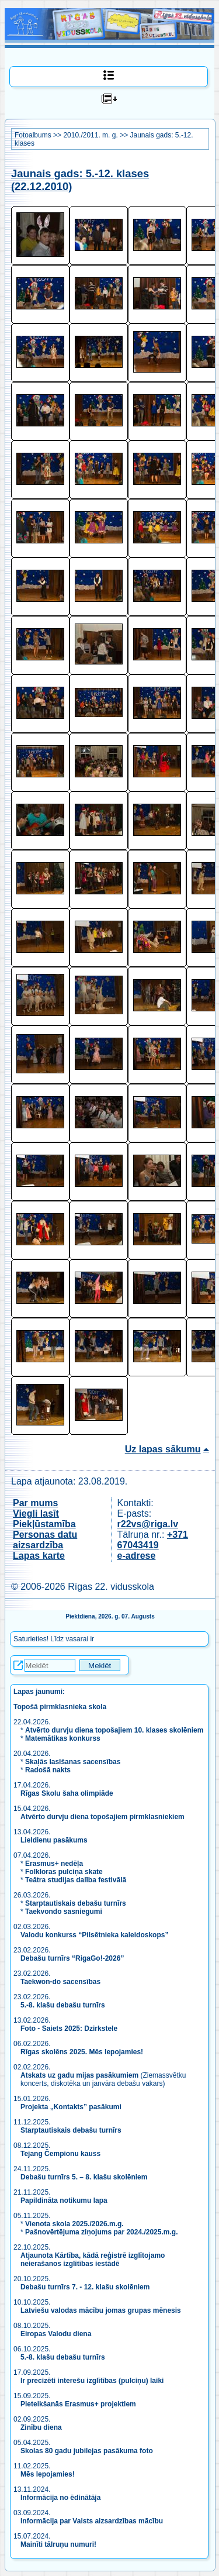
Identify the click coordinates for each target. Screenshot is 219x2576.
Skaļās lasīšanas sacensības (72, 1762)
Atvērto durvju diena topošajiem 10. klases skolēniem (114, 1730)
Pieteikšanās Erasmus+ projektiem (78, 2404)
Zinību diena (41, 2427)
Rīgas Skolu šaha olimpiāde (66, 1793)
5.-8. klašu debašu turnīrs (63, 2005)
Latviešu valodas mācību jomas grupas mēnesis (100, 2310)
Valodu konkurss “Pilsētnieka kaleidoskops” (94, 1935)
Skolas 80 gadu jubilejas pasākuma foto (86, 2451)
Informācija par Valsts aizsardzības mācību (91, 2521)
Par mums (35, 1503)
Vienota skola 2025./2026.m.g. (74, 2224)
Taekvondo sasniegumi (64, 1911)
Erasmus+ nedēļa (54, 1863)
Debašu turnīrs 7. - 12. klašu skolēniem (85, 2287)
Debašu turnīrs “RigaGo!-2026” (72, 1958)
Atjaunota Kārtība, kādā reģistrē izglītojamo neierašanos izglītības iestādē (92, 2259)
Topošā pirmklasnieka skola (59, 1707)
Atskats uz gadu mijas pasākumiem (79, 2075)
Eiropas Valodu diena (55, 2334)
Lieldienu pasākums (54, 1840)
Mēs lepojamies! (47, 2474)
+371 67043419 (152, 1540)
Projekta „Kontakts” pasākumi (70, 2107)
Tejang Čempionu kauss (60, 2154)
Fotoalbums (33, 135)
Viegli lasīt (36, 1513)
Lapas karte (39, 1556)
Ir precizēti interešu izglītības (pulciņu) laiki (92, 2381)
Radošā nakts (48, 1770)
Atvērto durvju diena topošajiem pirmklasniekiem (102, 1817)
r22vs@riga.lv (148, 1524)
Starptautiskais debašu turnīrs (75, 1903)
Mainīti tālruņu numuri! (58, 2544)
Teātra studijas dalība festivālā (75, 1880)
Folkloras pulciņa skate (64, 1872)
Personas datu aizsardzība (45, 1540)
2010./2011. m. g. (90, 135)
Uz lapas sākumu (163, 1449)
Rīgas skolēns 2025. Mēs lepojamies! (81, 2052)
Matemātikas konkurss (62, 1738)
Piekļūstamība (44, 1524)
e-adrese (136, 1556)
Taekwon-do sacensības (60, 1982)
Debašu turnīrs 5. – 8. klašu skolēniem (83, 2177)
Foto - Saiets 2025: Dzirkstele (68, 2028)
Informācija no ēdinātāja (60, 2498)
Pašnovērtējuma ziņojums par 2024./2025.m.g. (101, 2232)
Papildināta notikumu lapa (63, 2200)
